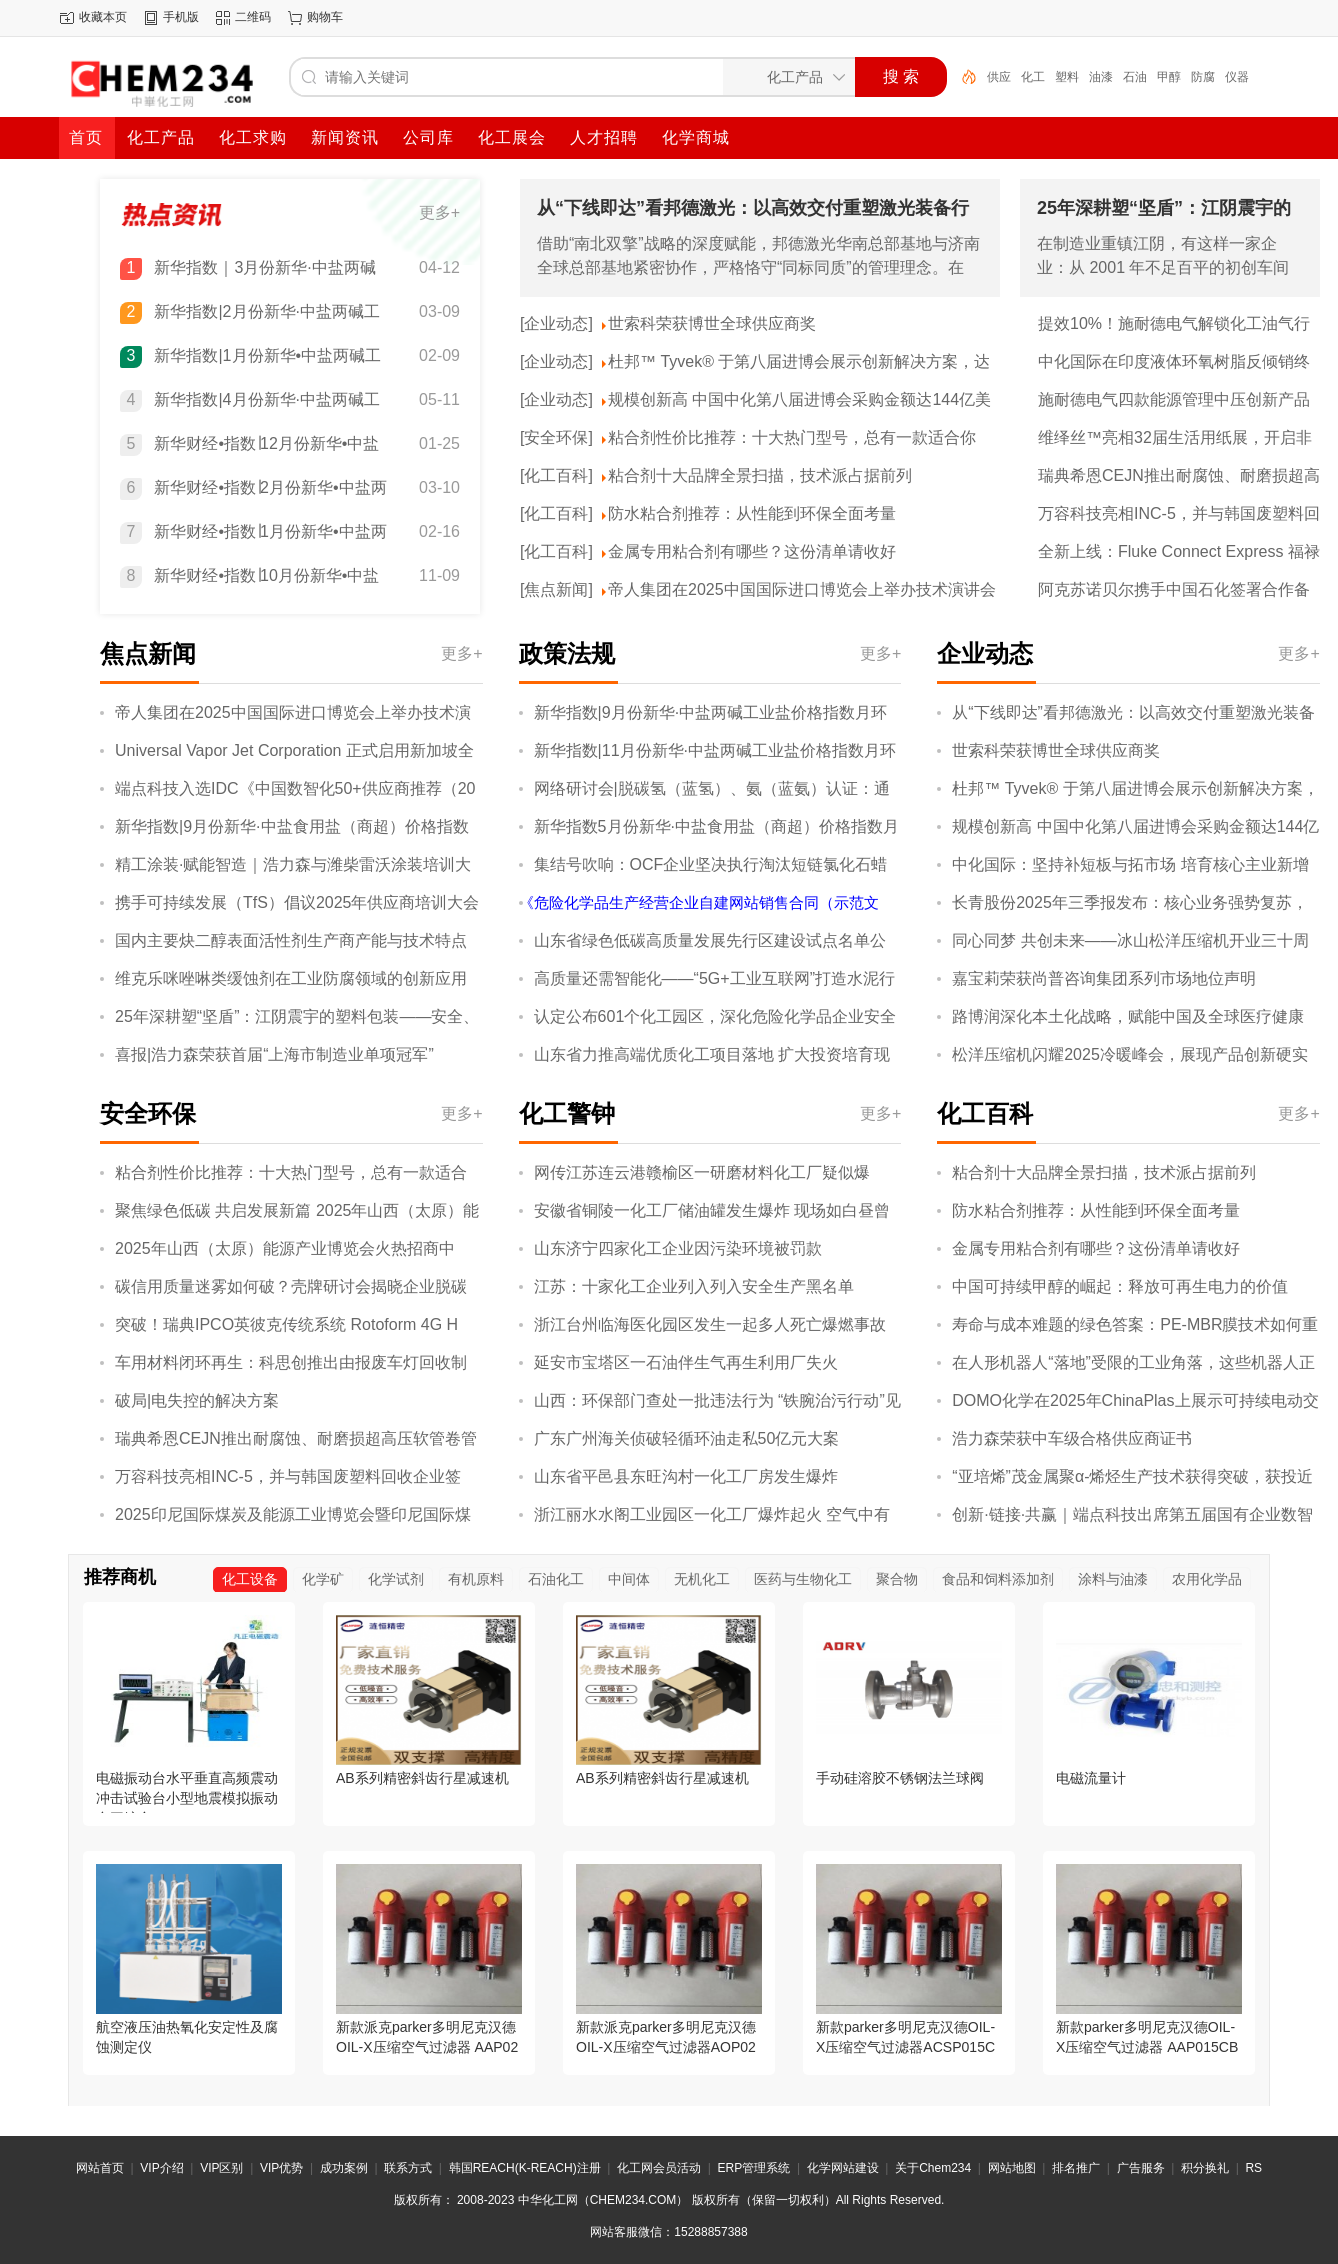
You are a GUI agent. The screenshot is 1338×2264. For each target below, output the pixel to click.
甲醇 (1169, 77)
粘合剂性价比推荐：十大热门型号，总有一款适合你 (792, 437)
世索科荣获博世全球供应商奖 (712, 323)
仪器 (1237, 77)
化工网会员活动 (659, 2168)
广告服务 (1141, 2168)
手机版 (181, 17)
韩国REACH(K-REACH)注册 (525, 2168)
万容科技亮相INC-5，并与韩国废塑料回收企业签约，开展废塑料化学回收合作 (1179, 515)
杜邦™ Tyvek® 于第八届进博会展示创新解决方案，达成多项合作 (799, 363)
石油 (1135, 77)
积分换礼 (1205, 2168)
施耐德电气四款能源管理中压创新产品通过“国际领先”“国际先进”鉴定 (1174, 401)
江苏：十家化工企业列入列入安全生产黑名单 (694, 1286)
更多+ (439, 212)
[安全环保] (556, 437)
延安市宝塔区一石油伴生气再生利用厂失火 (686, 1362)
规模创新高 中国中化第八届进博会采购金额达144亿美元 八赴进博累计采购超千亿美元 (799, 401)
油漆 (1101, 77)
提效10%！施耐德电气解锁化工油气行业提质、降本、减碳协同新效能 (1174, 325)
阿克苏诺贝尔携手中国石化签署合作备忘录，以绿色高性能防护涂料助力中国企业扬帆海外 (1174, 591)
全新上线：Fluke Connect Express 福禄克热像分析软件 (1179, 553)
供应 (999, 77)
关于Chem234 (933, 2168)
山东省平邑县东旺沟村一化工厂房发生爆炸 (686, 1476)
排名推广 (1076, 2168)
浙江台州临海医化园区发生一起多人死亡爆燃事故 (710, 1324)
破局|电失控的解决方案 (197, 1400)
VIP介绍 (161, 2168)
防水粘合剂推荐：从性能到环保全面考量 (752, 513)
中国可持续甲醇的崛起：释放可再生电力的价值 (1120, 1286)
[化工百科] (556, 475)
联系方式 (408, 2168)
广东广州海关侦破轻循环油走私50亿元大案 (687, 1438)
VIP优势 (281, 2168)
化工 (1033, 77)
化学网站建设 (843, 2168)
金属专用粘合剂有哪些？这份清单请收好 (752, 551)
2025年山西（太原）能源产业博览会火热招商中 (285, 1248)
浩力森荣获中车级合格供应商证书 (1072, 1438)
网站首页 (100, 2168)
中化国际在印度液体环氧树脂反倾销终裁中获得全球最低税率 (1174, 363)
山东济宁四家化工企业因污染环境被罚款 (678, 1248)
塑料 (1067, 77)
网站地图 (1012, 2168)
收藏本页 (103, 17)
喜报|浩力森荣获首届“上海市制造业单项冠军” (274, 1054)
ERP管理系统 (754, 2168)
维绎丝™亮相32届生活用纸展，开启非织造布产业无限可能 (1175, 439)
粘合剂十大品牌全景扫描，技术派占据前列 (760, 475)
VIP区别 (221, 2168)
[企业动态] (556, 323)
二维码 (253, 17)
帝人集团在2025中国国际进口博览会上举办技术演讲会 (802, 589)
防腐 (1203, 77)
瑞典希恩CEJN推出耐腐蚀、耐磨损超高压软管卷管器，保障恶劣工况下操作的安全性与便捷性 (1179, 477)
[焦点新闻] (556, 589)
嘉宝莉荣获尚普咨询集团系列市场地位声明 (1104, 978)
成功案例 (344, 2168)
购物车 (325, 17)
